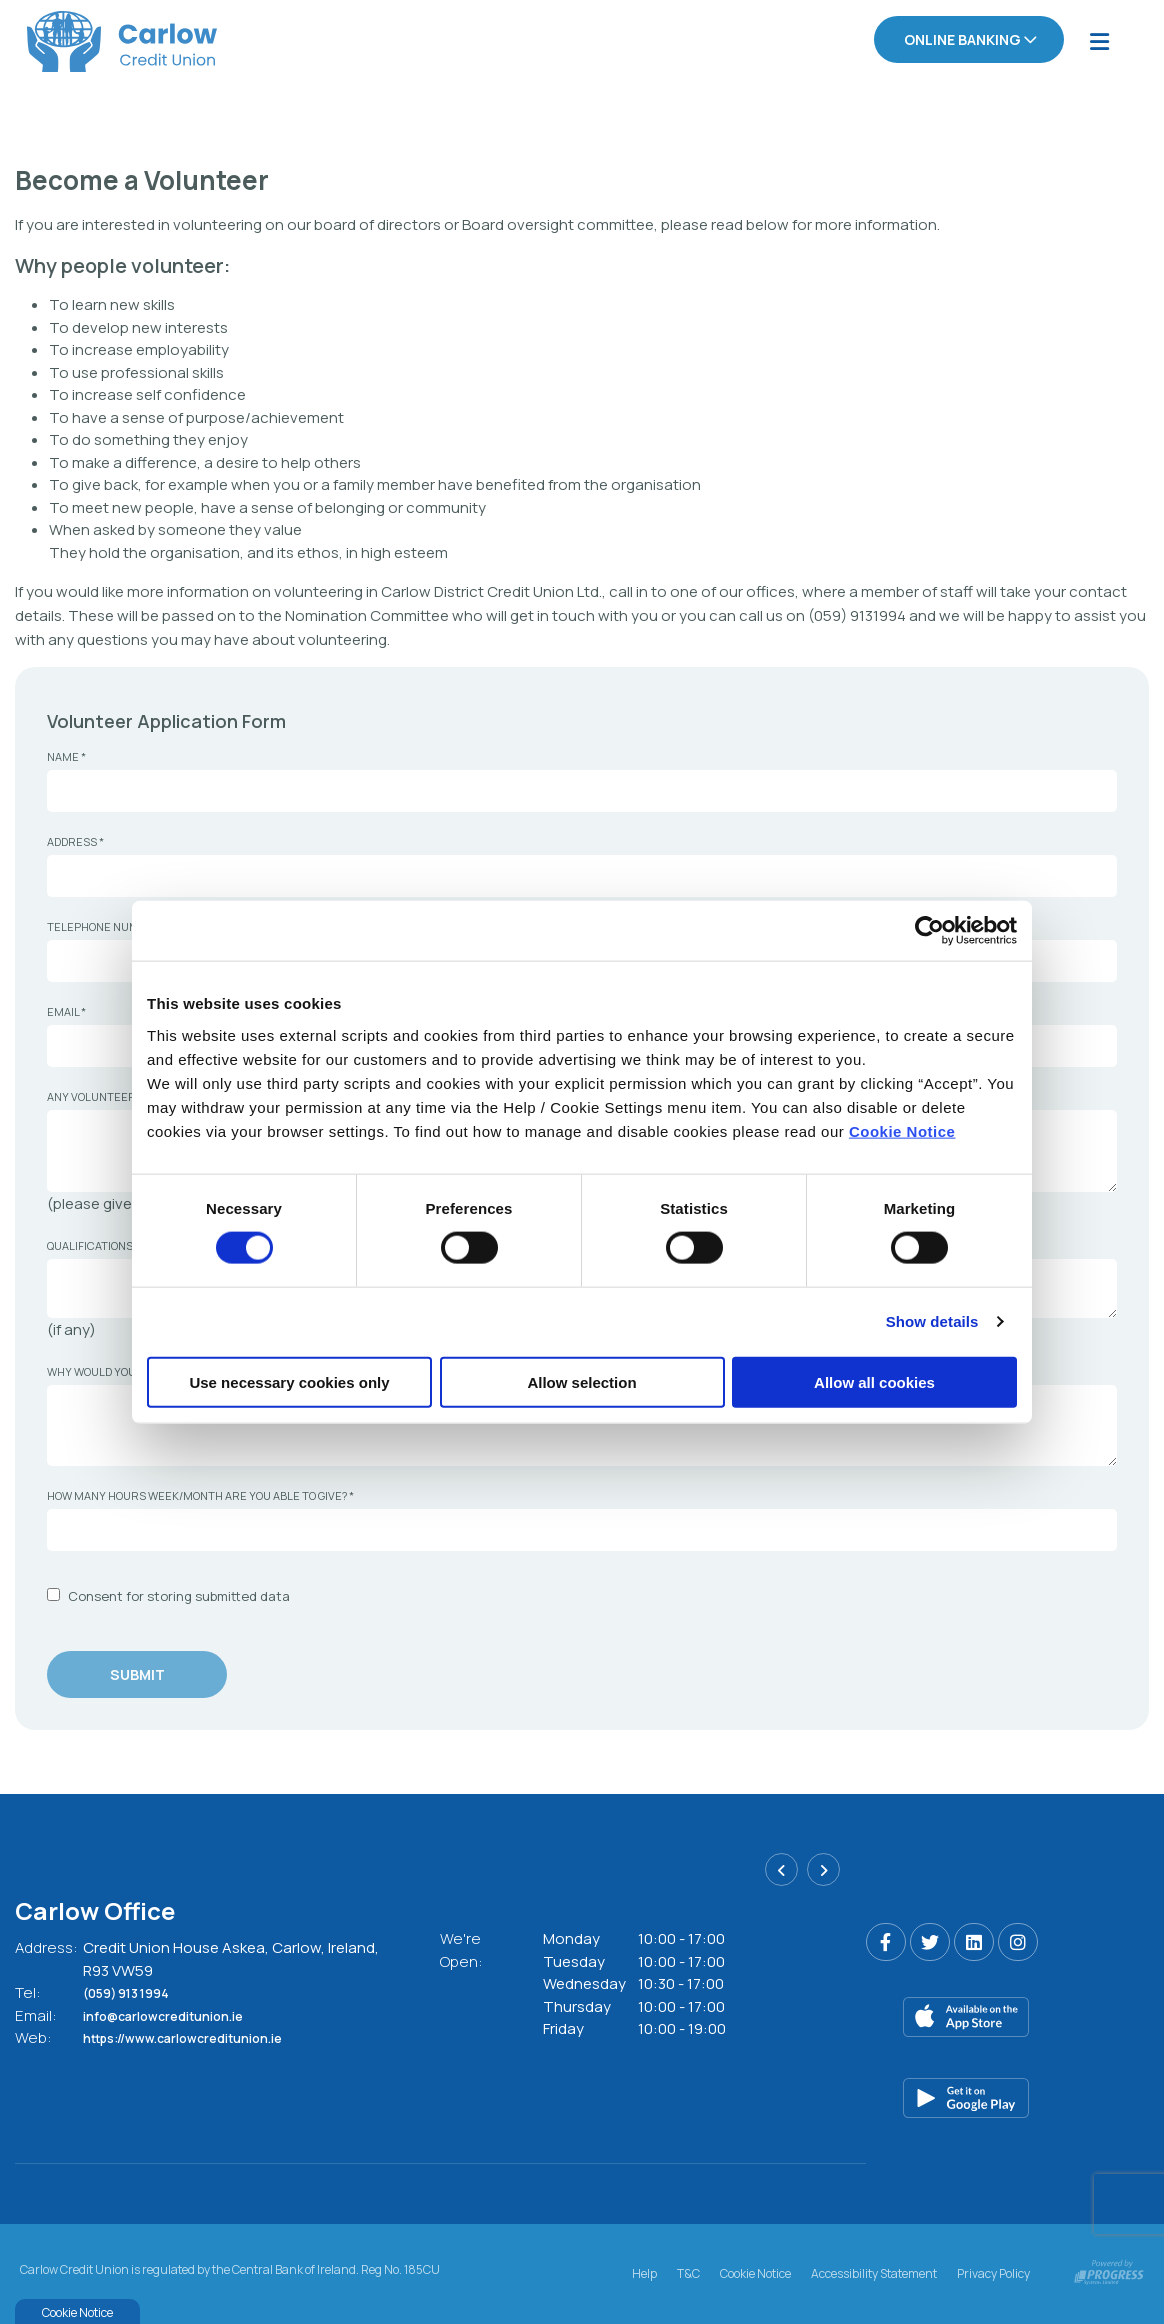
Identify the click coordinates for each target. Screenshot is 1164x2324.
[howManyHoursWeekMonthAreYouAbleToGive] (582, 1529)
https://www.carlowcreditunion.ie (205, 2037)
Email (66, 1010)
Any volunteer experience (127, 1095)
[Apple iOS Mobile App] (1008, 2017)
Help (644, 2270)
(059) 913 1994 (137, 1992)
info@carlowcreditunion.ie (181, 2014)
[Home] (95, 40)
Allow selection (581, 1381)
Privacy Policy (993, 2270)
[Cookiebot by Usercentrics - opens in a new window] (929, 931)
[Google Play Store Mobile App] (1008, 2098)
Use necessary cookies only (289, 1381)
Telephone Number (107, 925)
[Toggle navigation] (1099, 40)
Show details (932, 1321)
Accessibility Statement (874, 2270)
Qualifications (90, 1243)
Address (75, 840)
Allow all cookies (874, 1381)
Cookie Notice (902, 1130)
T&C (688, 2270)
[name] (582, 790)
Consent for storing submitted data (179, 1595)
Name (66, 755)
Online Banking (962, 39)
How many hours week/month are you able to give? (200, 1494)
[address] (582, 875)
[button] (781, 1875)
